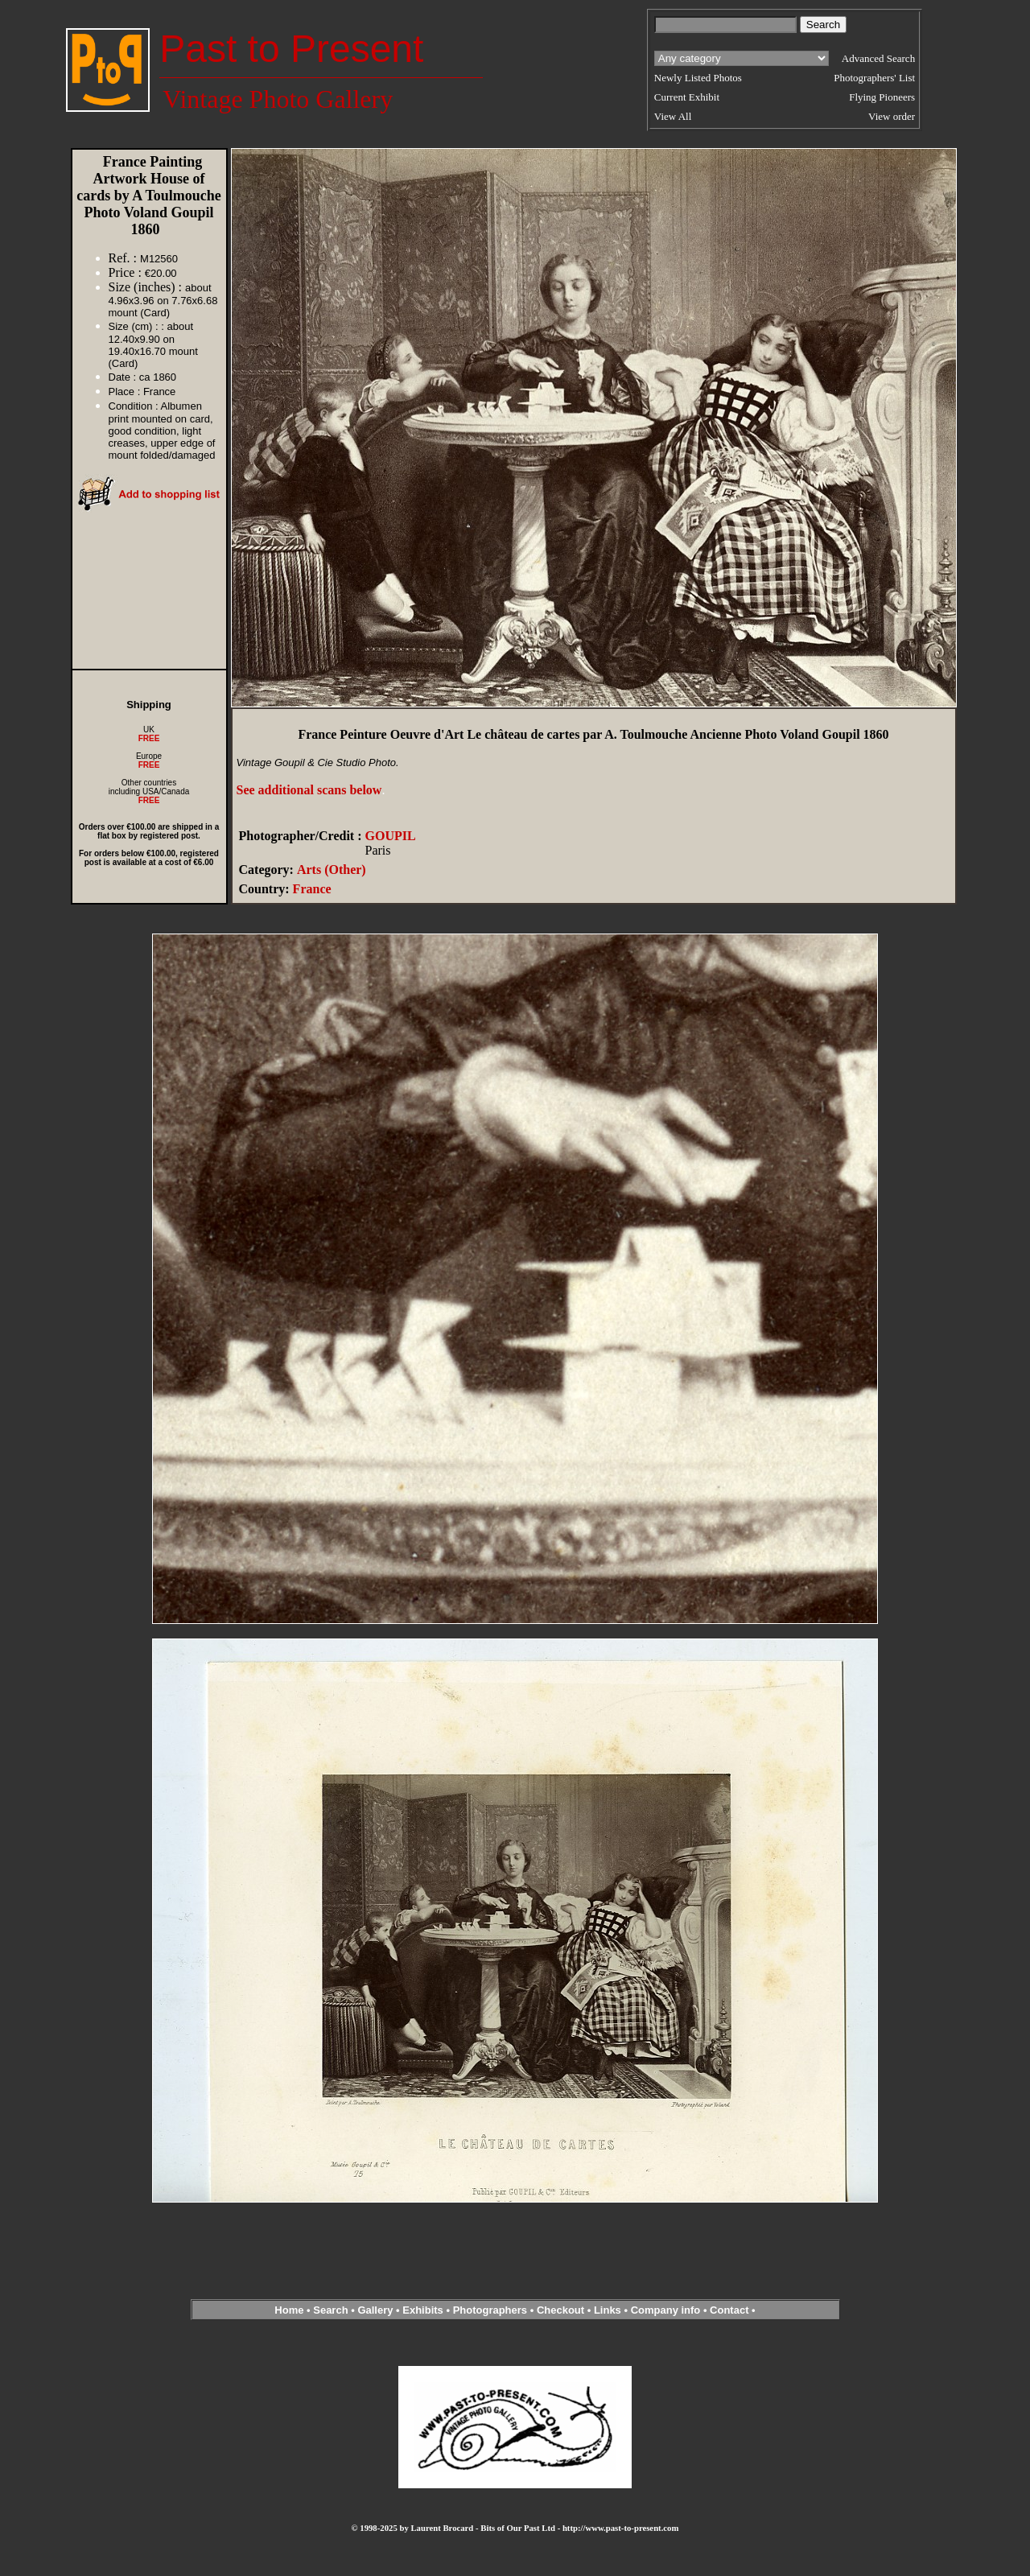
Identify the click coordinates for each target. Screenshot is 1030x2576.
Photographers (490, 2310)
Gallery (375, 2310)
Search (330, 2310)
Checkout (560, 2310)
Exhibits (422, 2310)
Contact (729, 2310)
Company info (667, 2310)
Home (288, 2310)
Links (607, 2310)
